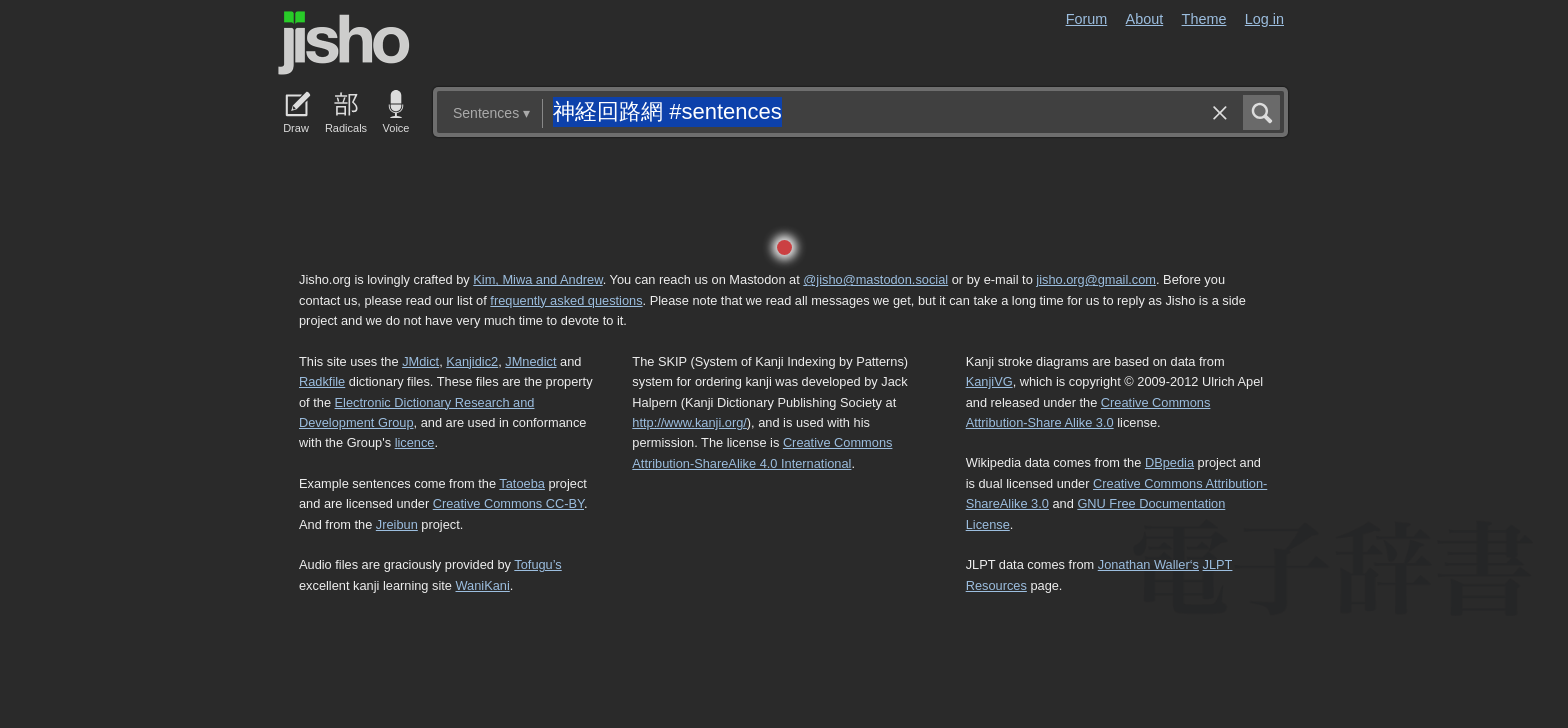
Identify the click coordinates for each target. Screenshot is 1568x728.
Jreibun (397, 524)
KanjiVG (989, 381)
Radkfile (322, 381)
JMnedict (530, 361)
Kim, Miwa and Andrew (537, 279)
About (1145, 19)
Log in (1264, 19)
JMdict (420, 361)
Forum (1087, 19)
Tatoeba (522, 483)
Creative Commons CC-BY (508, 503)
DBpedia (1169, 462)
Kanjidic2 (472, 361)
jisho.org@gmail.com (1096, 279)
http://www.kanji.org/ (689, 422)
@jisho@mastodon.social (875, 279)
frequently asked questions (566, 300)
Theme (1204, 19)
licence (415, 442)
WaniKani (483, 585)
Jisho (344, 43)
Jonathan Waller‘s (1148, 564)
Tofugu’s (537, 564)
